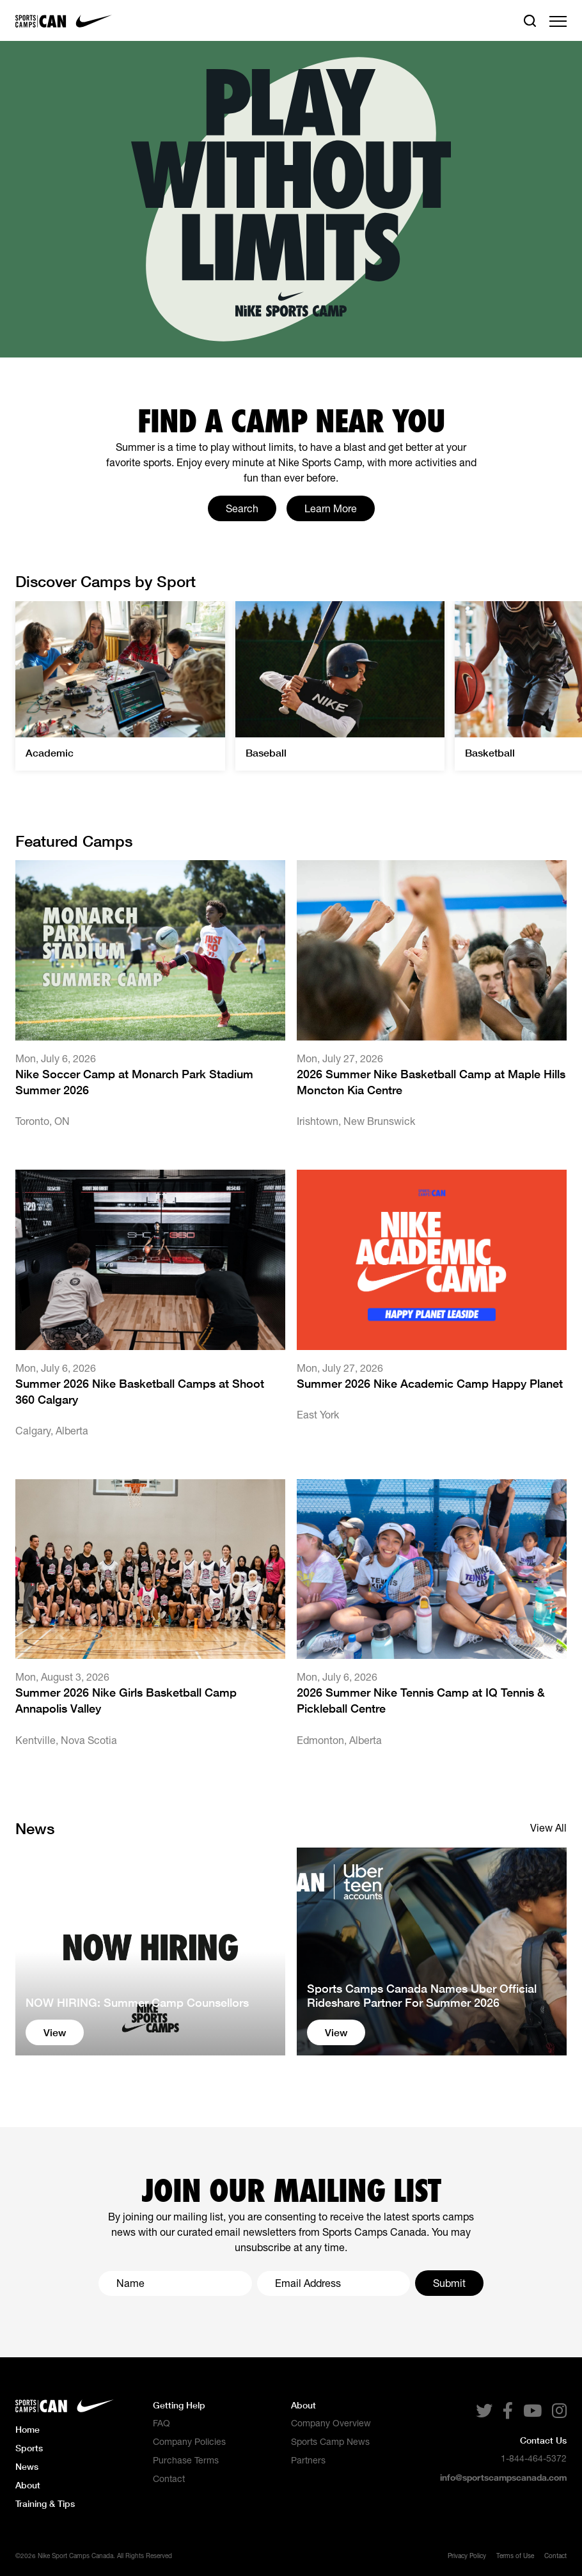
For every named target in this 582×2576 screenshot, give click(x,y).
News (26, 2466)
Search (242, 508)
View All (548, 1828)
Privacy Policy (467, 2555)
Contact (169, 2479)
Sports (29, 2447)
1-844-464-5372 (534, 2458)
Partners (308, 2460)
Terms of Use (515, 2555)
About (27, 2484)
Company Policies (189, 2442)
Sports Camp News (330, 2442)
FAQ (161, 2423)
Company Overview (331, 2423)
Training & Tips (45, 2503)
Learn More (330, 508)
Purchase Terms (186, 2460)
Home (27, 2429)
